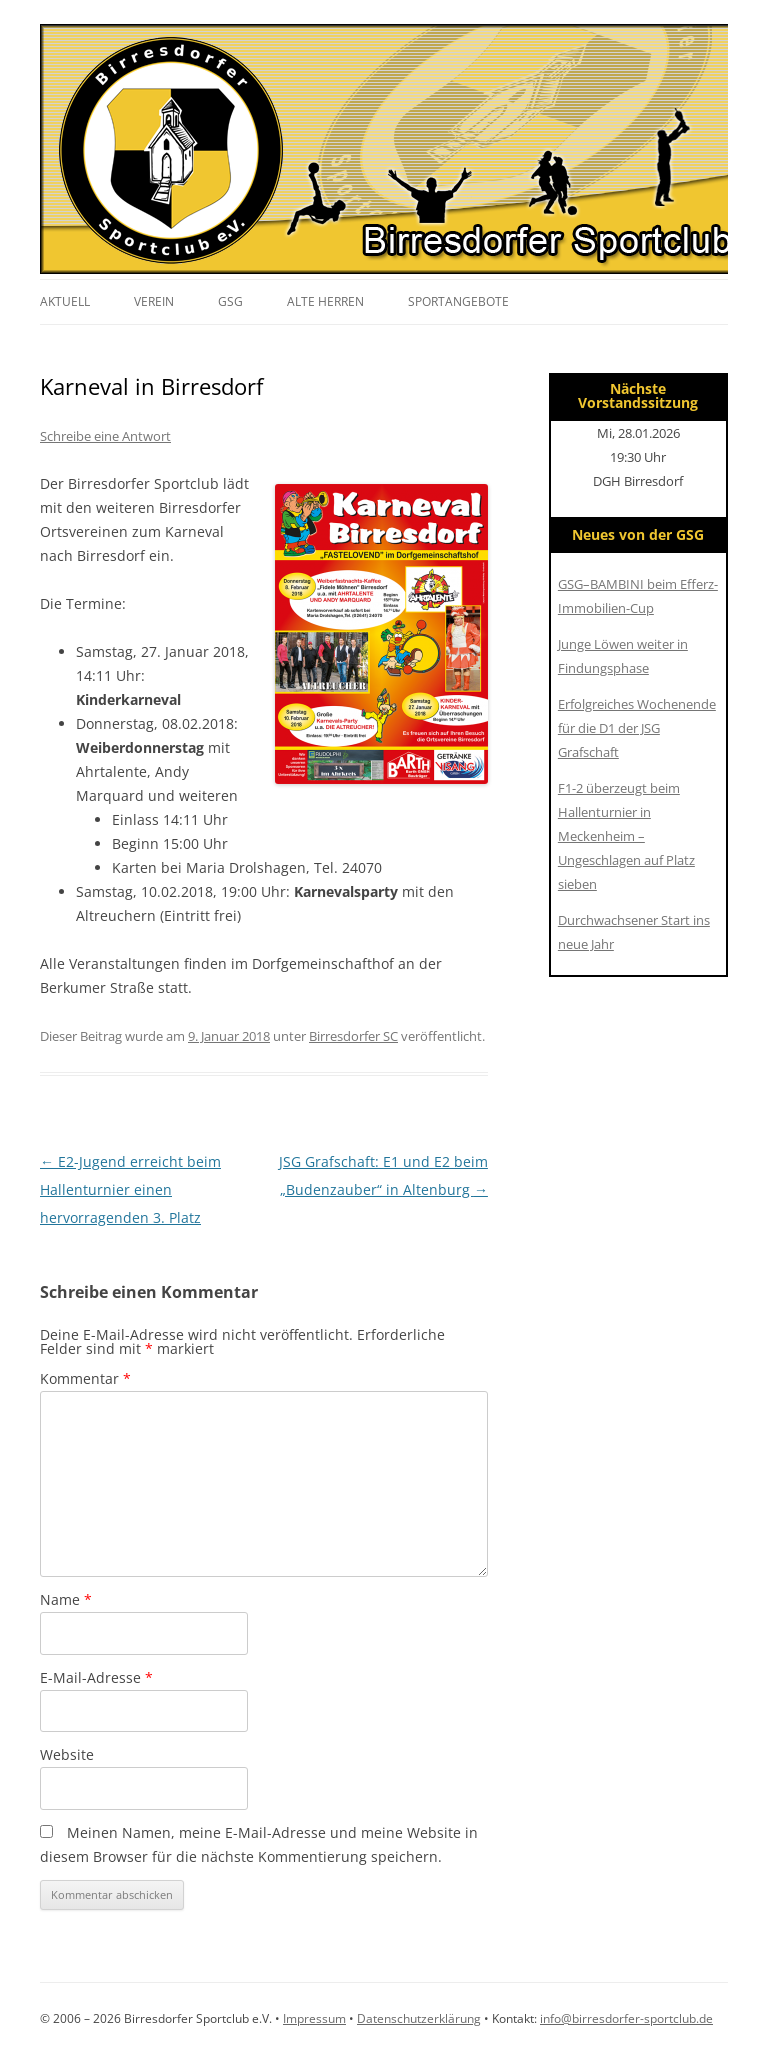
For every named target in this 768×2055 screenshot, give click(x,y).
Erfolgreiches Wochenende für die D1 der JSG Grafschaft (637, 728)
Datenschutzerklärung (419, 2018)
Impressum (314, 2018)
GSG (230, 301)
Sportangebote (458, 301)
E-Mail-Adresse (96, 1677)
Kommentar (85, 1378)
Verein (154, 301)
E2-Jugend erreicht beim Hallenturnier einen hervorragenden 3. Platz (130, 1189)
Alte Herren (325, 301)
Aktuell (65, 301)
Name (66, 1599)
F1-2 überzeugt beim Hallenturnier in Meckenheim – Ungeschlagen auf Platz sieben (626, 836)
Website (67, 1754)
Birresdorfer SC (353, 1036)
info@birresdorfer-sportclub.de (626, 2018)
